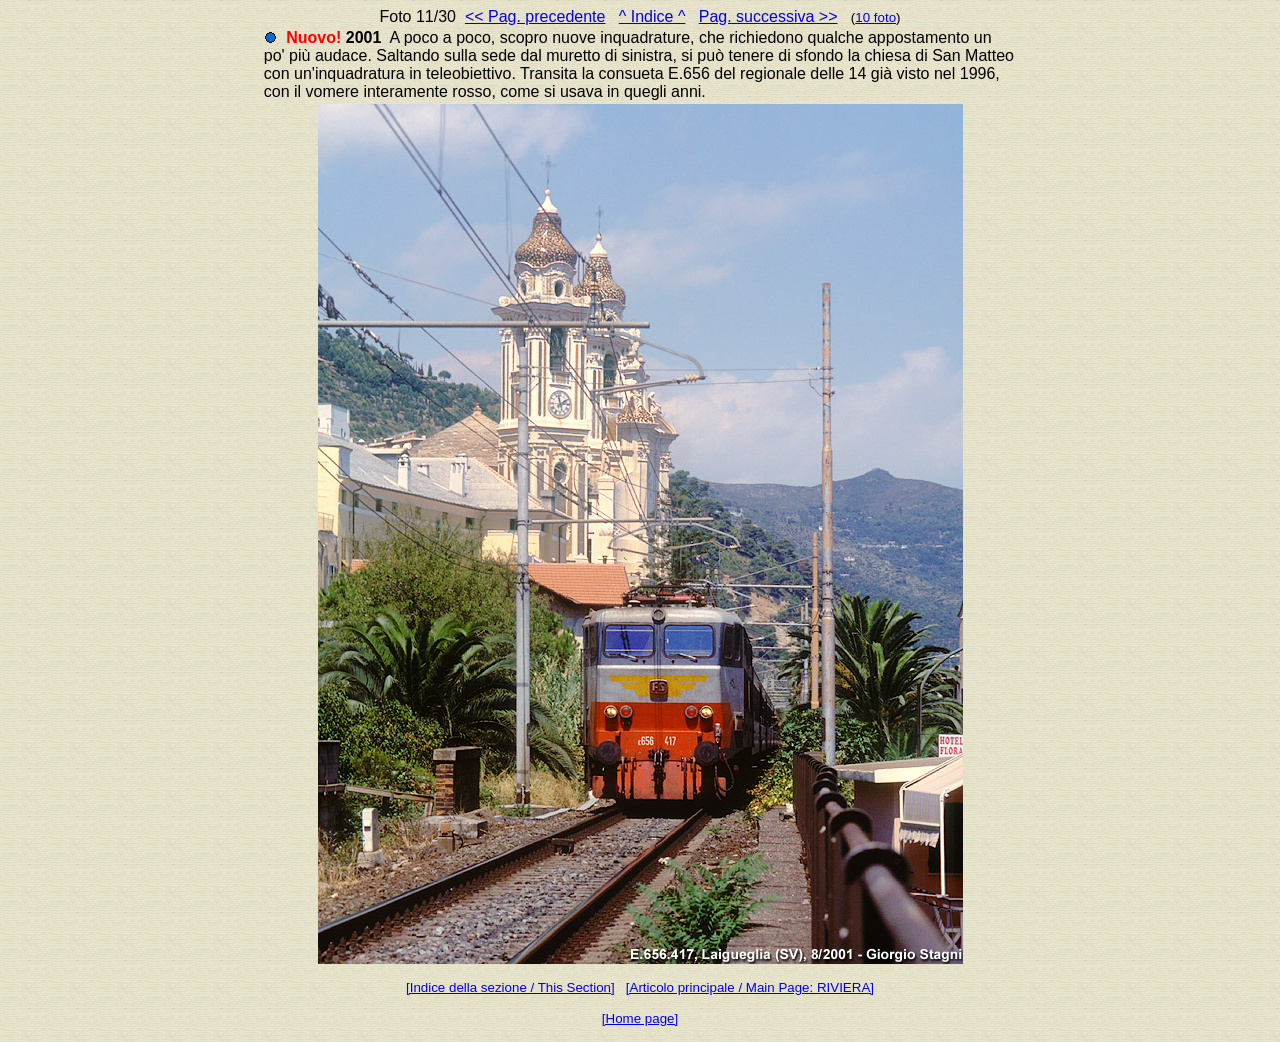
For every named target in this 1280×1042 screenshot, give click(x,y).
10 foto (875, 17)
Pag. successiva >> (768, 16)
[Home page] (640, 1018)
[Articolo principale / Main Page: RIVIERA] (750, 987)
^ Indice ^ (652, 16)
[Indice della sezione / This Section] (510, 987)
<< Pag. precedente (535, 16)
